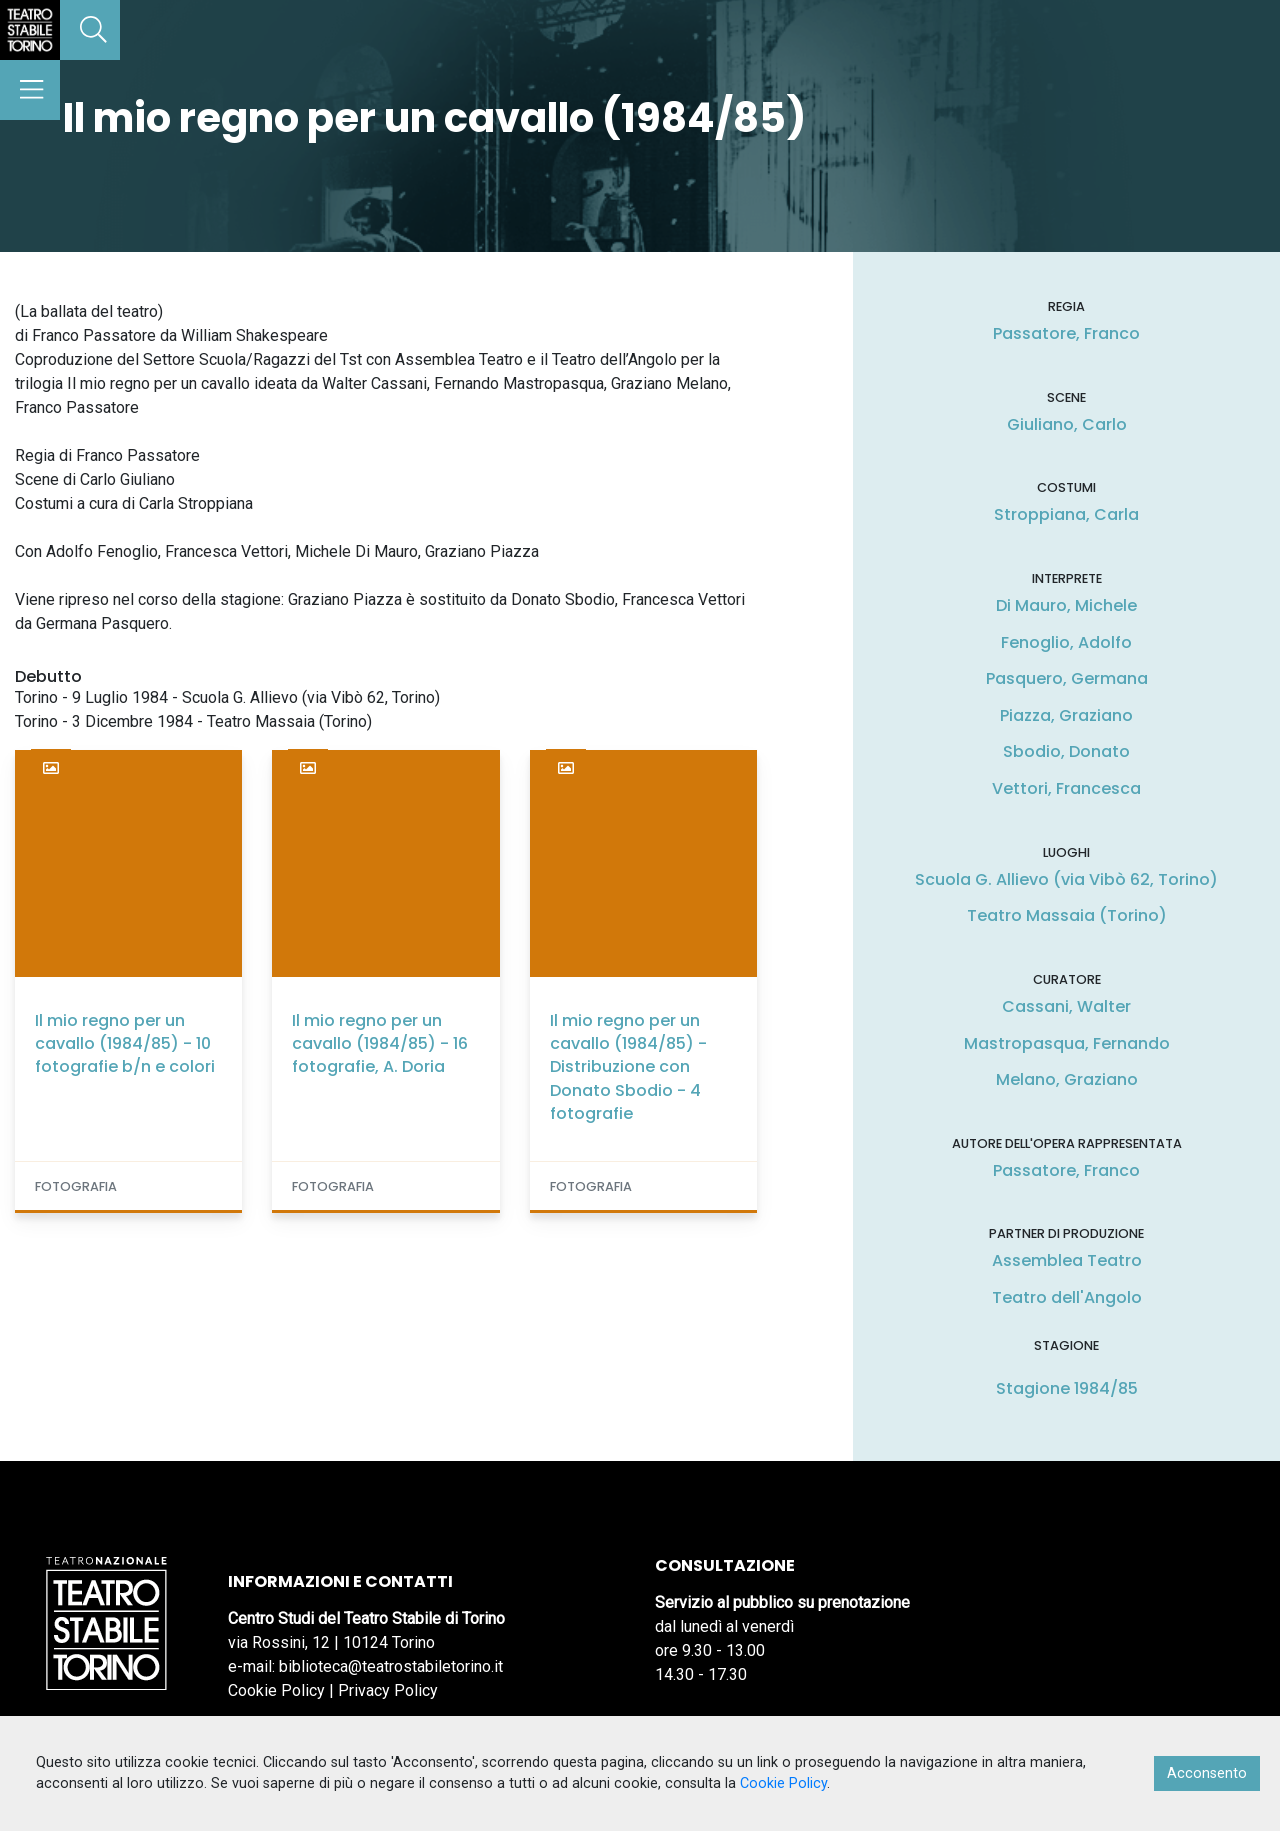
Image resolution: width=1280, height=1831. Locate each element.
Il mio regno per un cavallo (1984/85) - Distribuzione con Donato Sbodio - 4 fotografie (628, 1067)
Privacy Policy (388, 1690)
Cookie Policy (276, 1690)
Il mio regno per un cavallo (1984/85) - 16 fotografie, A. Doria (380, 1043)
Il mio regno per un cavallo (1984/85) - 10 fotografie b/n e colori (125, 1043)
